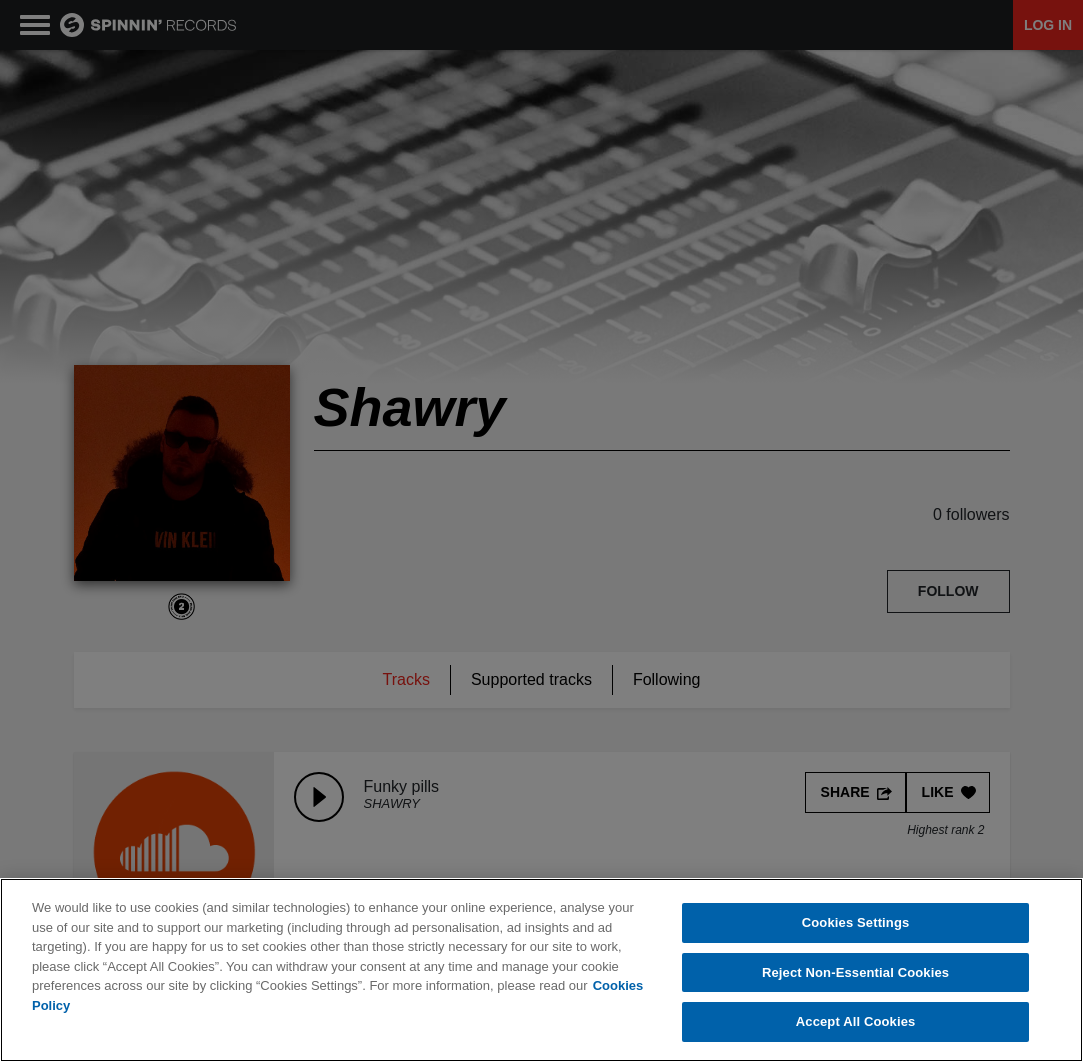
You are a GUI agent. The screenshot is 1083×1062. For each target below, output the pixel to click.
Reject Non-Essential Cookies (855, 972)
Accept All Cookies (856, 1021)
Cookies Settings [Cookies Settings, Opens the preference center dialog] (856, 922)
